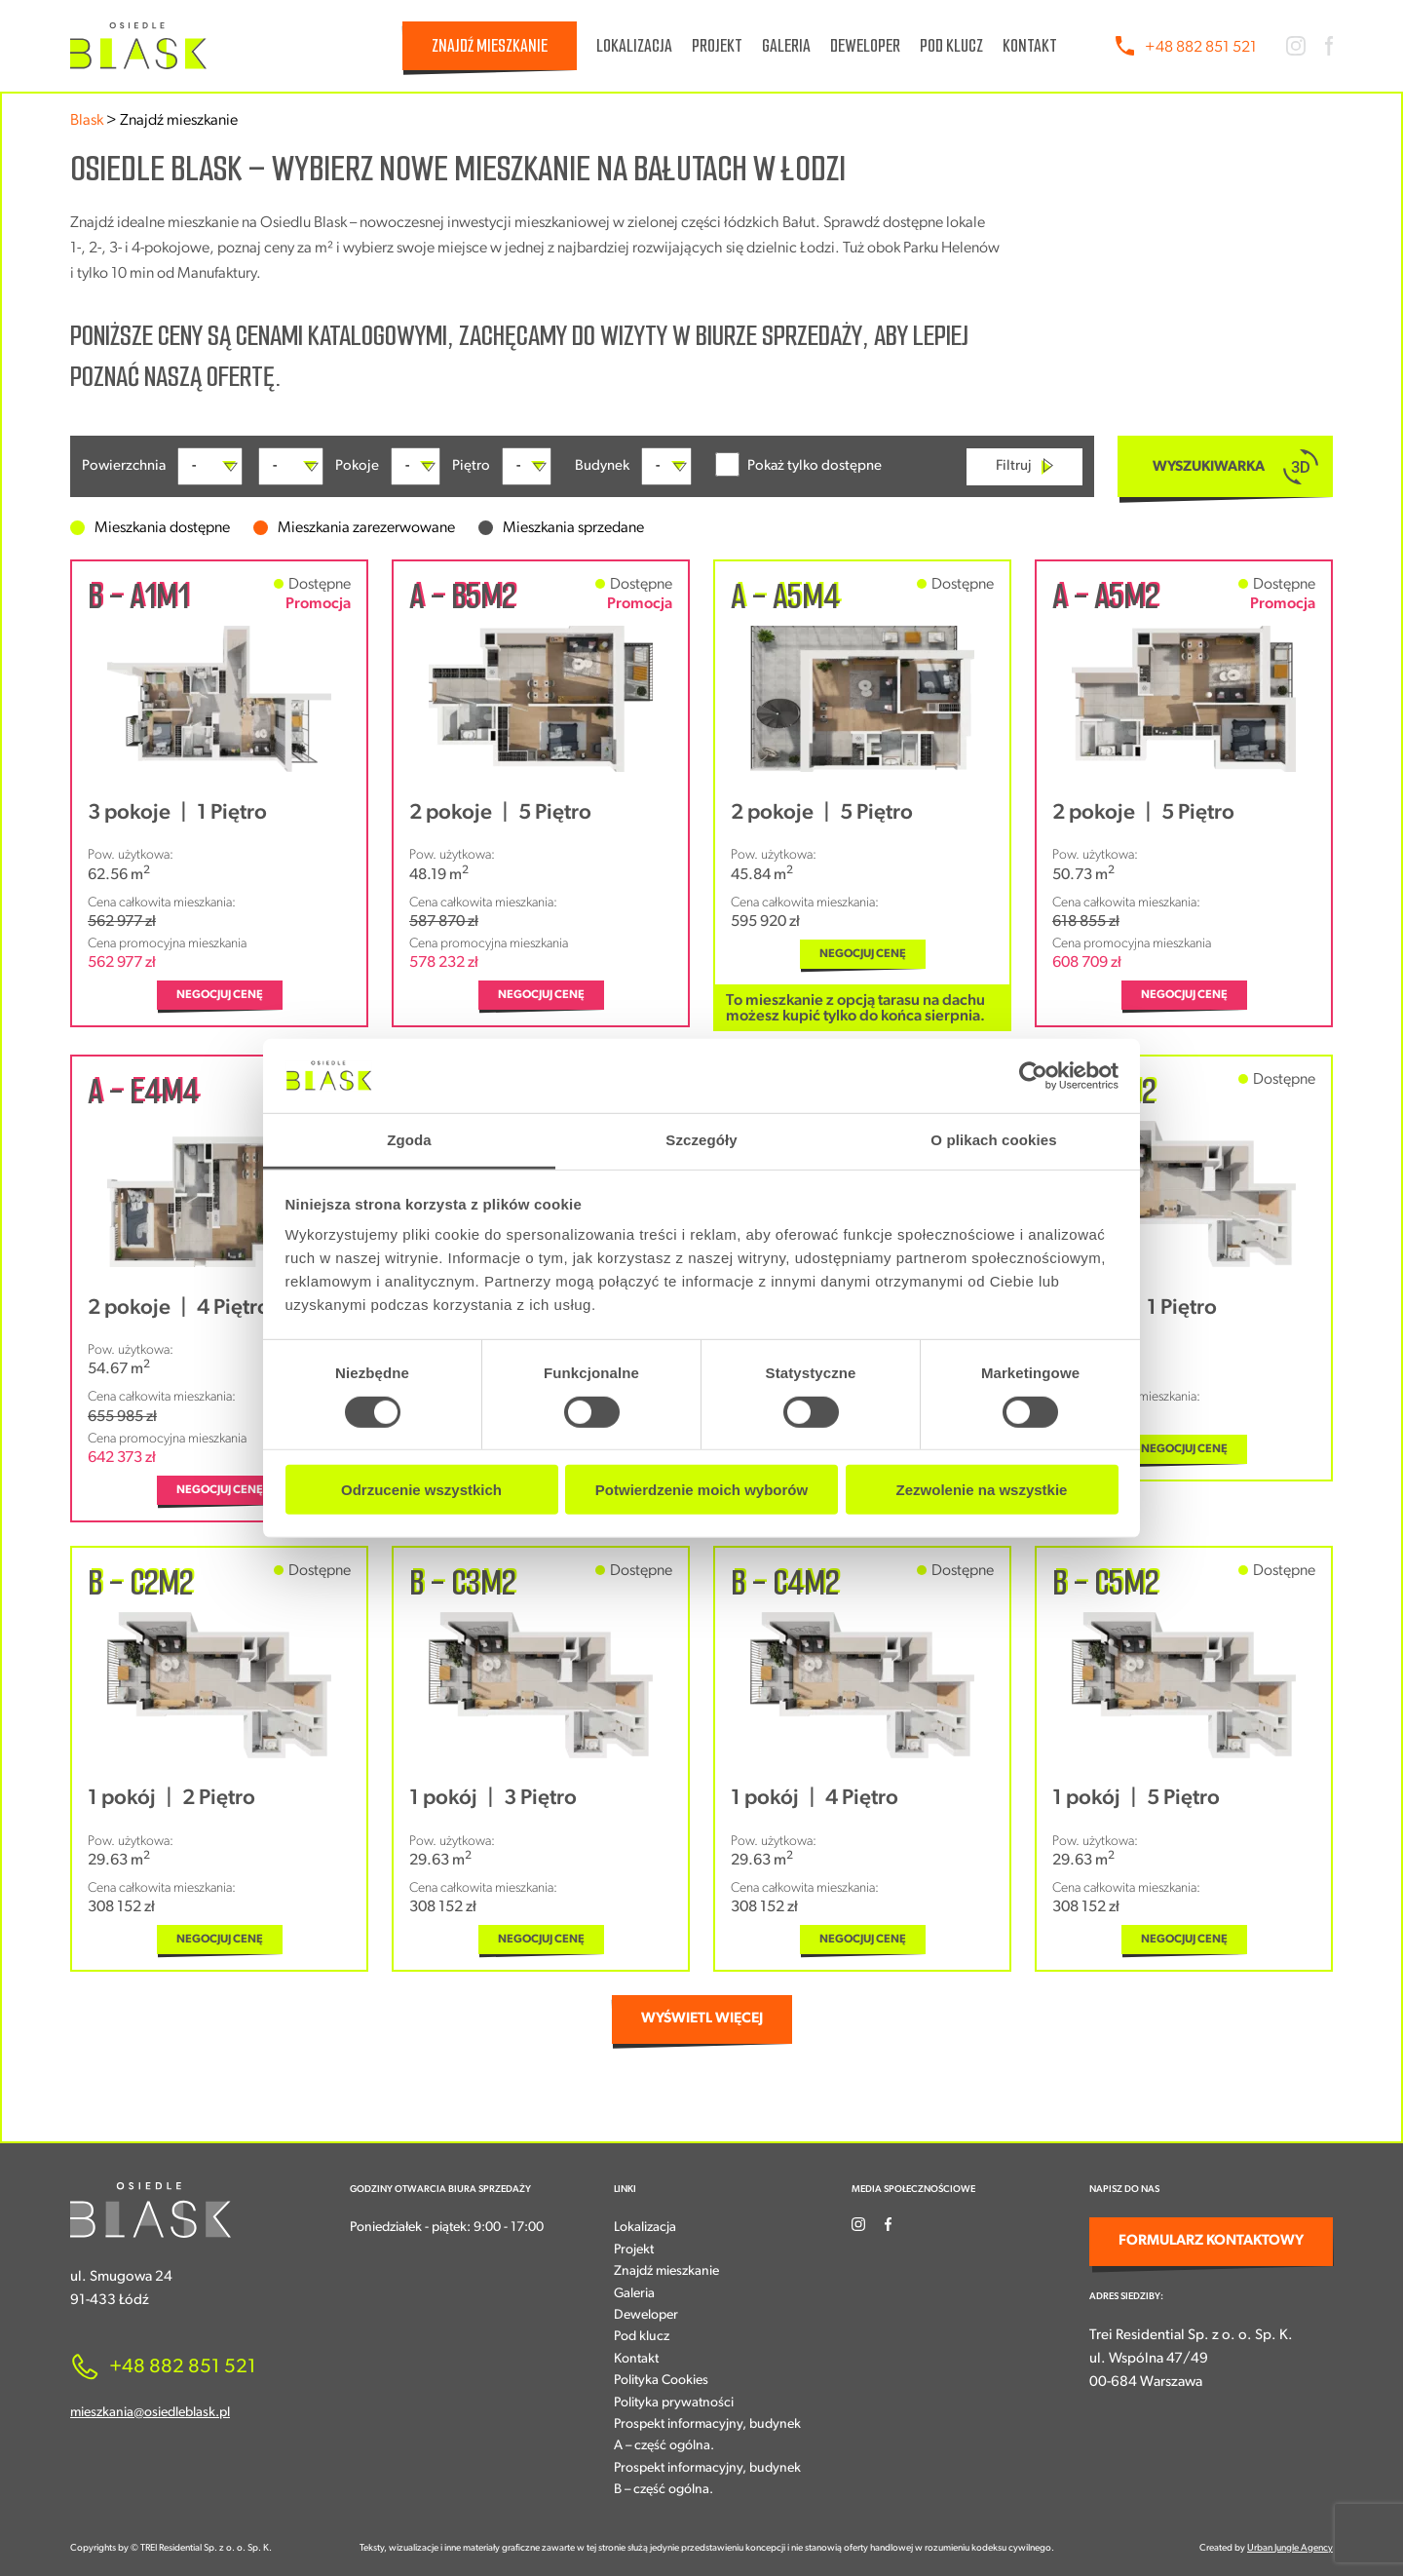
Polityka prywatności (674, 2403)
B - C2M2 (140, 1582)
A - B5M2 (462, 596)
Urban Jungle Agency (1290, 2548)
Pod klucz (951, 46)
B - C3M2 (462, 1582)
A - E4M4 (143, 1091)
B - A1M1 (138, 596)
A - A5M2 (1105, 596)
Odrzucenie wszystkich (421, 1489)
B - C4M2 (785, 1582)
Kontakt (1030, 46)
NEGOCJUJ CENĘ (219, 995)
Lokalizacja (634, 46)
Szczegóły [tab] (701, 1140)
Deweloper (865, 46)
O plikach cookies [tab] (993, 1140)
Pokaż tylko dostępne (798, 464)
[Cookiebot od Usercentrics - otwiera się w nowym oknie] (1033, 1076)
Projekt (717, 46)
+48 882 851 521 (1201, 48)
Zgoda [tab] (409, 1140)
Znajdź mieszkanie (490, 46)
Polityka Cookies (661, 2380)
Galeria (786, 46)
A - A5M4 (785, 596)
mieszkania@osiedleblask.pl (150, 2412)
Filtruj (1024, 466)
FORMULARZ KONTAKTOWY (1211, 2241)
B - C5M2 (1105, 1582)
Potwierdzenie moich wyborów (701, 1489)
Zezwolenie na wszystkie (982, 1489)
